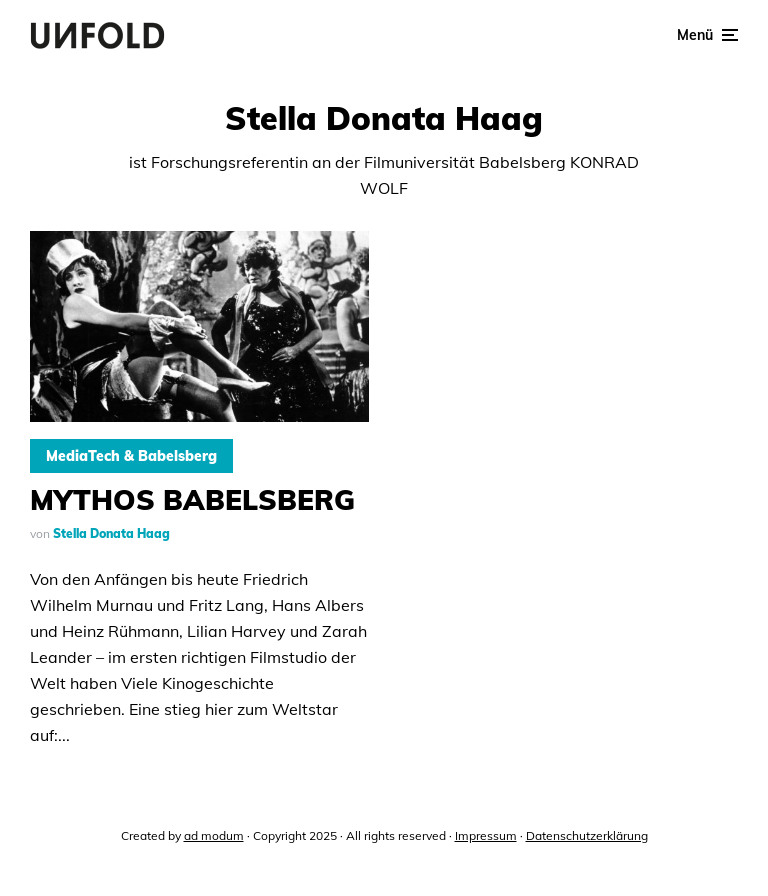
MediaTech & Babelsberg (131, 456)
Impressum (486, 835)
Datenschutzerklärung (587, 835)
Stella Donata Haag (111, 533)
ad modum (214, 835)
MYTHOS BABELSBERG (192, 500)
